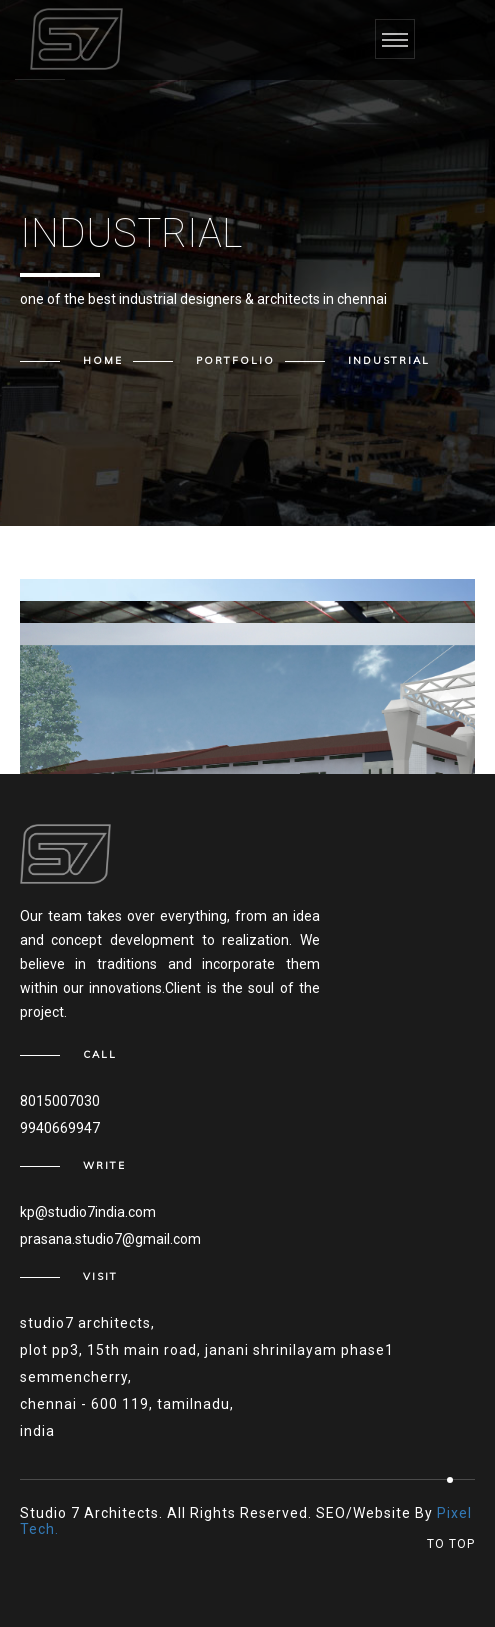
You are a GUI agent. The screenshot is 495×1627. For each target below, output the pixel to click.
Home (103, 360)
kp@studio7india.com (88, 1212)
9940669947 (60, 1128)
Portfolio (235, 360)
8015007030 (60, 1101)
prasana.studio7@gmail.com (110, 1239)
